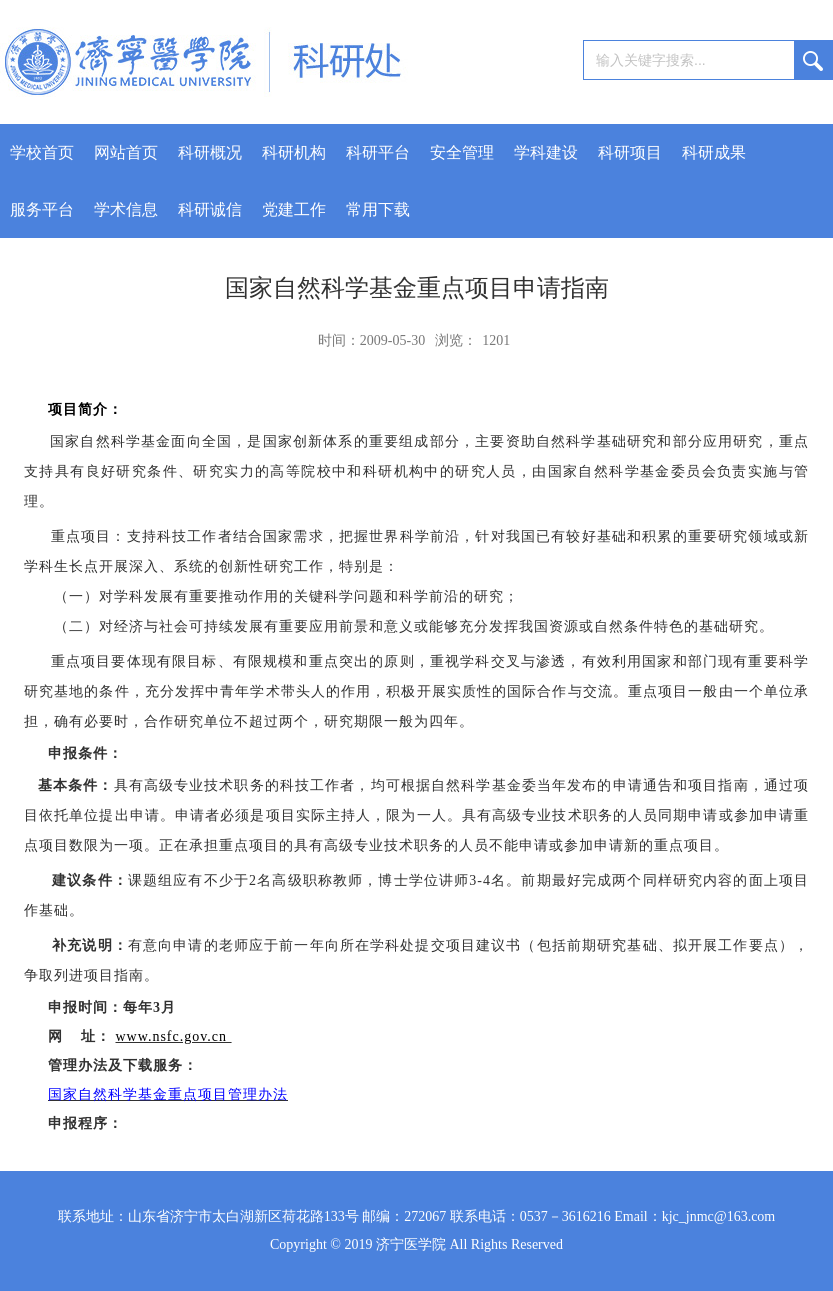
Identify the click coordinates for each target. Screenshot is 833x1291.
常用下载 (378, 209)
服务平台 (42, 209)
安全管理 (462, 152)
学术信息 (126, 209)
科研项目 (630, 152)
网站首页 (126, 152)
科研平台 (378, 152)
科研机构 (294, 152)
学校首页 (42, 152)
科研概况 (210, 152)
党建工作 (294, 209)
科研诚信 (210, 209)
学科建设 (546, 152)
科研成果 (714, 152)
